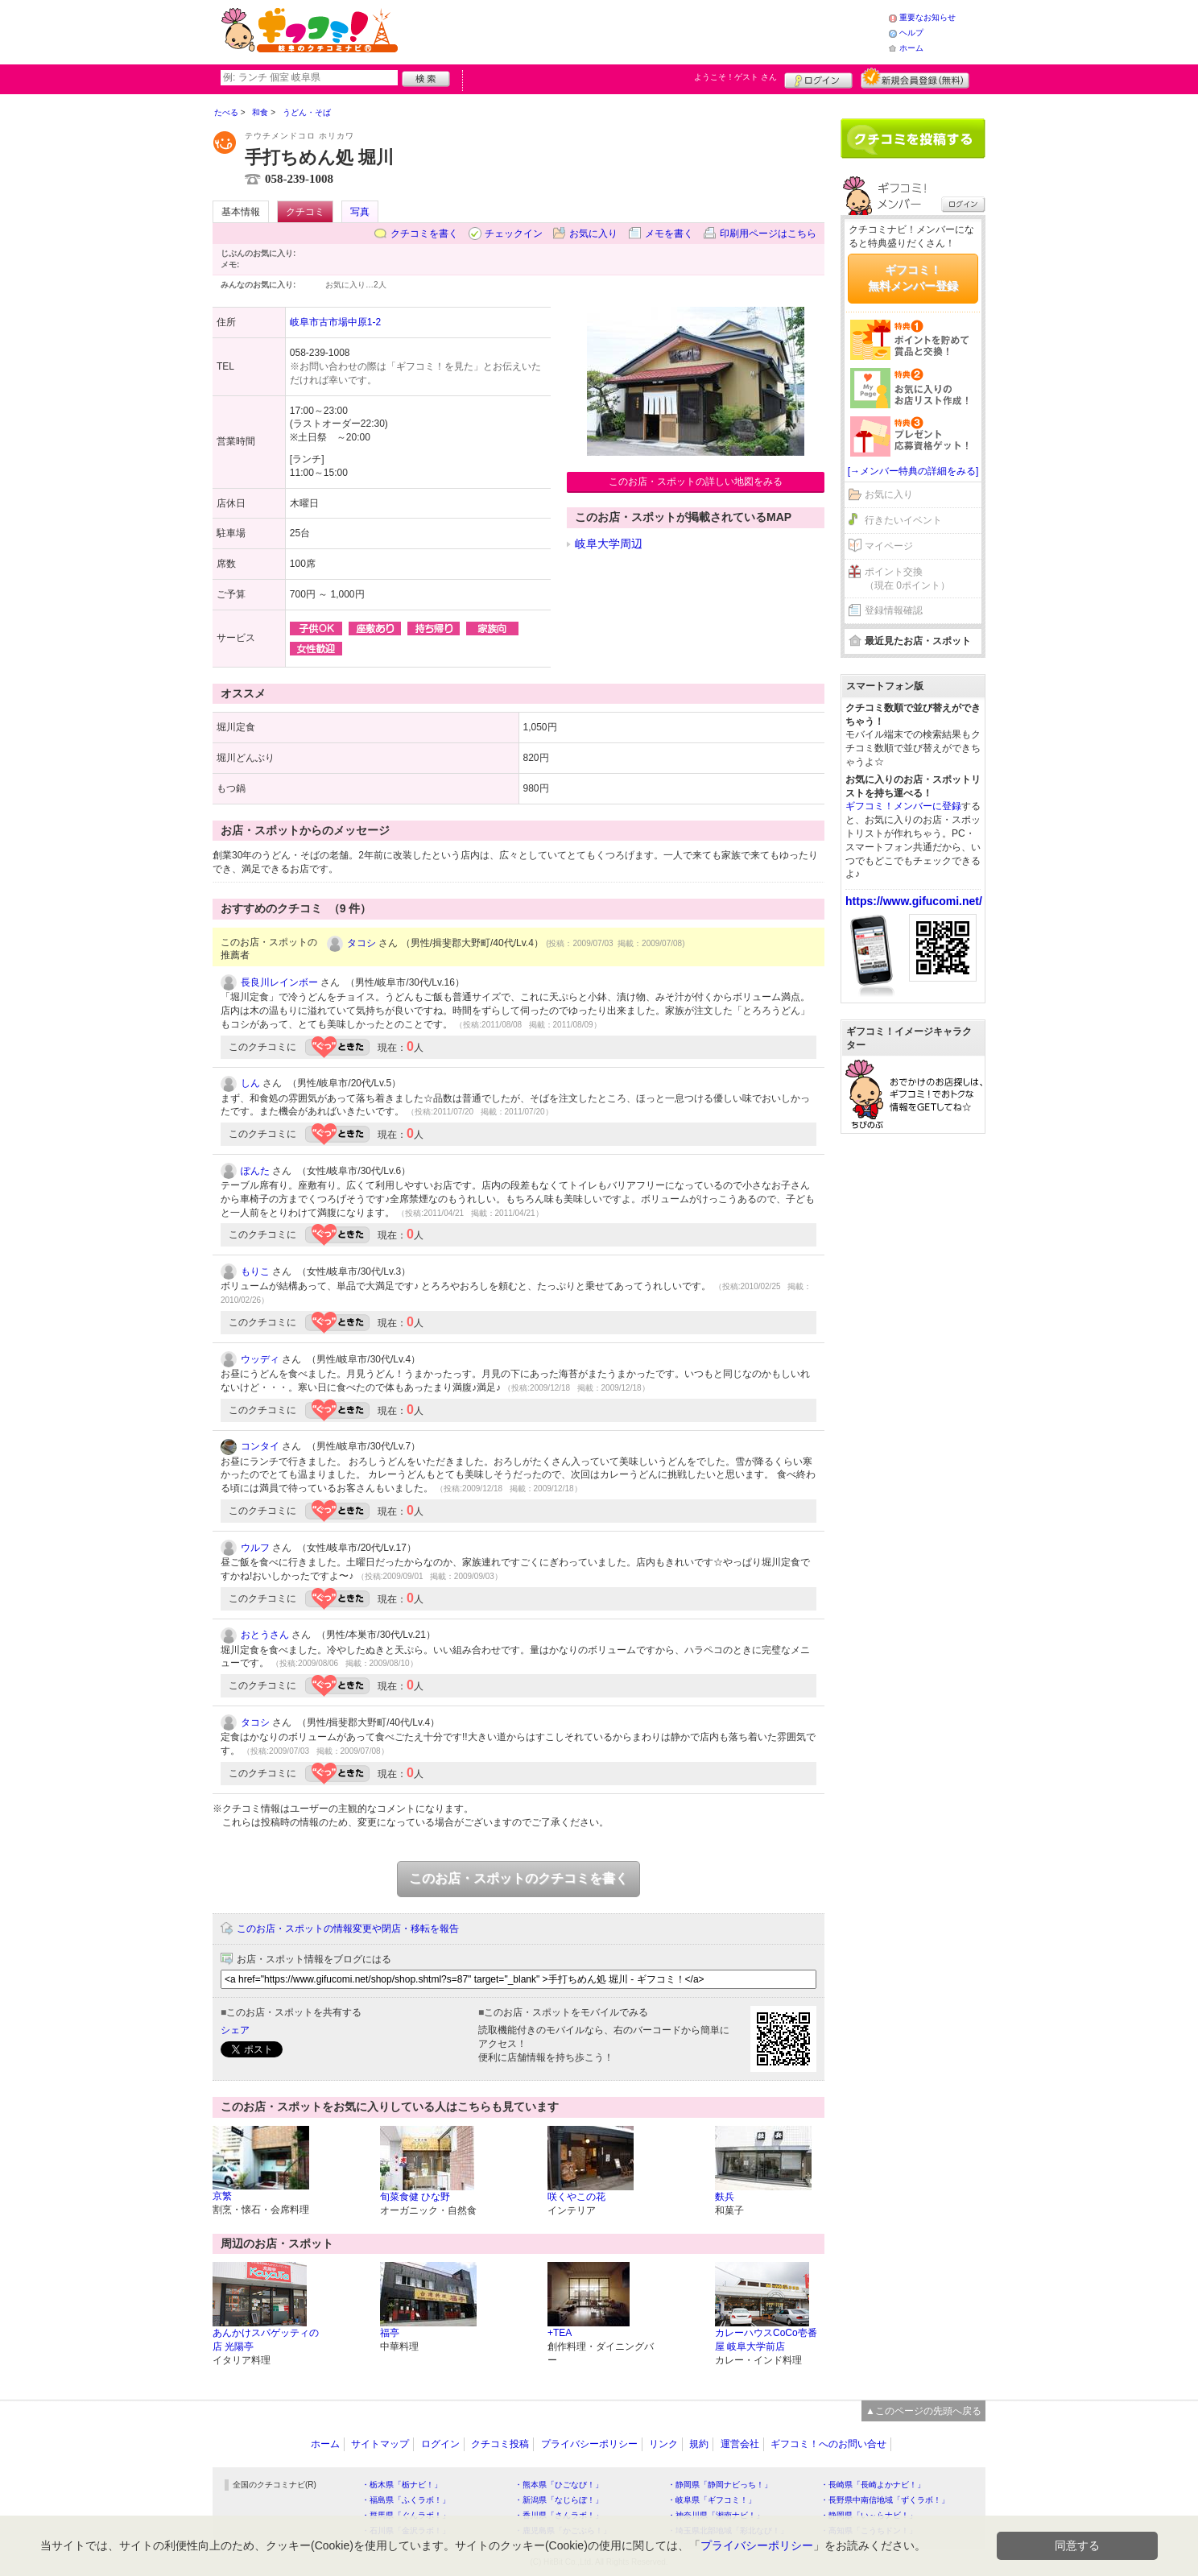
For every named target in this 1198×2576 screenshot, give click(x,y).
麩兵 (724, 2196)
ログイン (818, 78)
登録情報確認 (894, 610)
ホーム (911, 47)
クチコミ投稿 (500, 2444)
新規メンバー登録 (915, 78)
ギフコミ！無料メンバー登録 (913, 277)
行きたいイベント (903, 520)
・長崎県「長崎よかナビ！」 (872, 2484)
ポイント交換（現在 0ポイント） (907, 578)
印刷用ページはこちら (768, 233)
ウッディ (260, 1359)
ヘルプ (911, 32)
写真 (360, 211)
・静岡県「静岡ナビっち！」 (719, 2484)
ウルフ (255, 1547)
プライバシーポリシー (589, 2444)
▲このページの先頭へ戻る (923, 2411)
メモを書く (669, 233)
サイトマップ (380, 2444)
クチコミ (305, 211)
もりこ (255, 1271)
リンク (663, 2444)
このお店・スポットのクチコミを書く (518, 1878)
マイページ (889, 546)
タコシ (361, 943)
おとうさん (265, 1634)
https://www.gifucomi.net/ (913, 901)
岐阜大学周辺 (608, 543)
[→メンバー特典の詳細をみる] (913, 471)
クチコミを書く (424, 233)
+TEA (559, 2332)
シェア (235, 2030)
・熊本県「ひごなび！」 (558, 2484)
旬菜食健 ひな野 (415, 2196)
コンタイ (260, 1446)
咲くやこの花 (576, 2196)
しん (250, 1083)
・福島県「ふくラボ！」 (405, 2499)
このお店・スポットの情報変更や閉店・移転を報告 (348, 1928)
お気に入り (593, 233)
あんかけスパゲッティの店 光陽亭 (266, 2339)
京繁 (222, 2196)
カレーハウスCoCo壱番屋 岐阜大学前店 (766, 2339)
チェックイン (514, 233)
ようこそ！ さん (735, 76)
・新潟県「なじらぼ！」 (558, 2499)
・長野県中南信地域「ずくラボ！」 (884, 2499)
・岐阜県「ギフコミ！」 (711, 2499)
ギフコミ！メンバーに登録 (903, 806)
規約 (698, 2444)
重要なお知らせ (927, 17)
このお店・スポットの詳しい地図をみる (696, 481)
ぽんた (255, 1170)
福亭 (389, 2332)
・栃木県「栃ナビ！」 (401, 2484)
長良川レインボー (279, 982)
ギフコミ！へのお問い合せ (828, 2444)
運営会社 (740, 2444)
